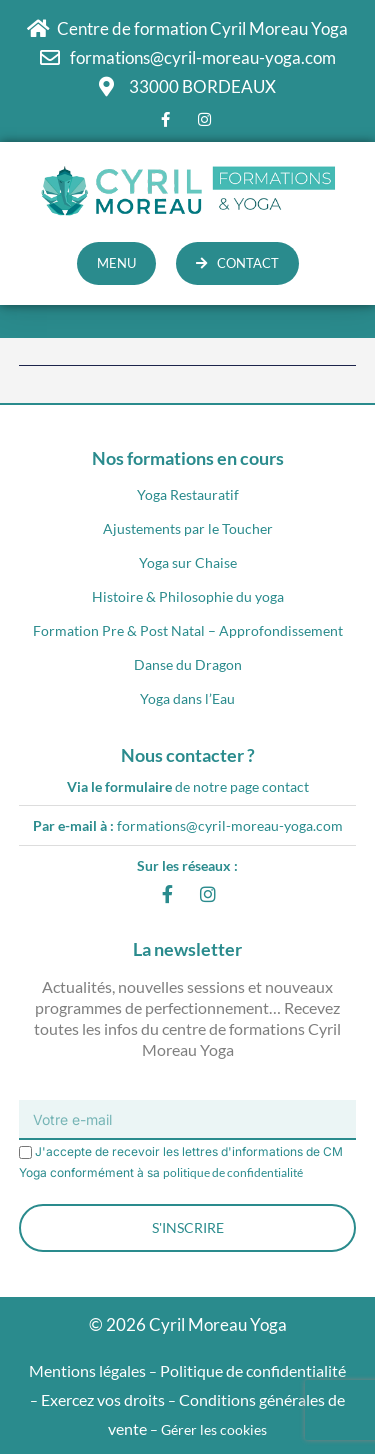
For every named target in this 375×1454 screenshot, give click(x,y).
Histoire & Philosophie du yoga (188, 596)
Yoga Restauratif (188, 494)
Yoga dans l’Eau (187, 698)
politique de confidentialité (233, 1172)
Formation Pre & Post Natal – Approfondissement (188, 630)
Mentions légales (87, 1370)
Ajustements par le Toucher (188, 528)
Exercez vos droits (103, 1399)
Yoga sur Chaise (188, 562)
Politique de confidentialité (253, 1370)
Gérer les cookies (214, 1429)
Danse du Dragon (188, 664)
